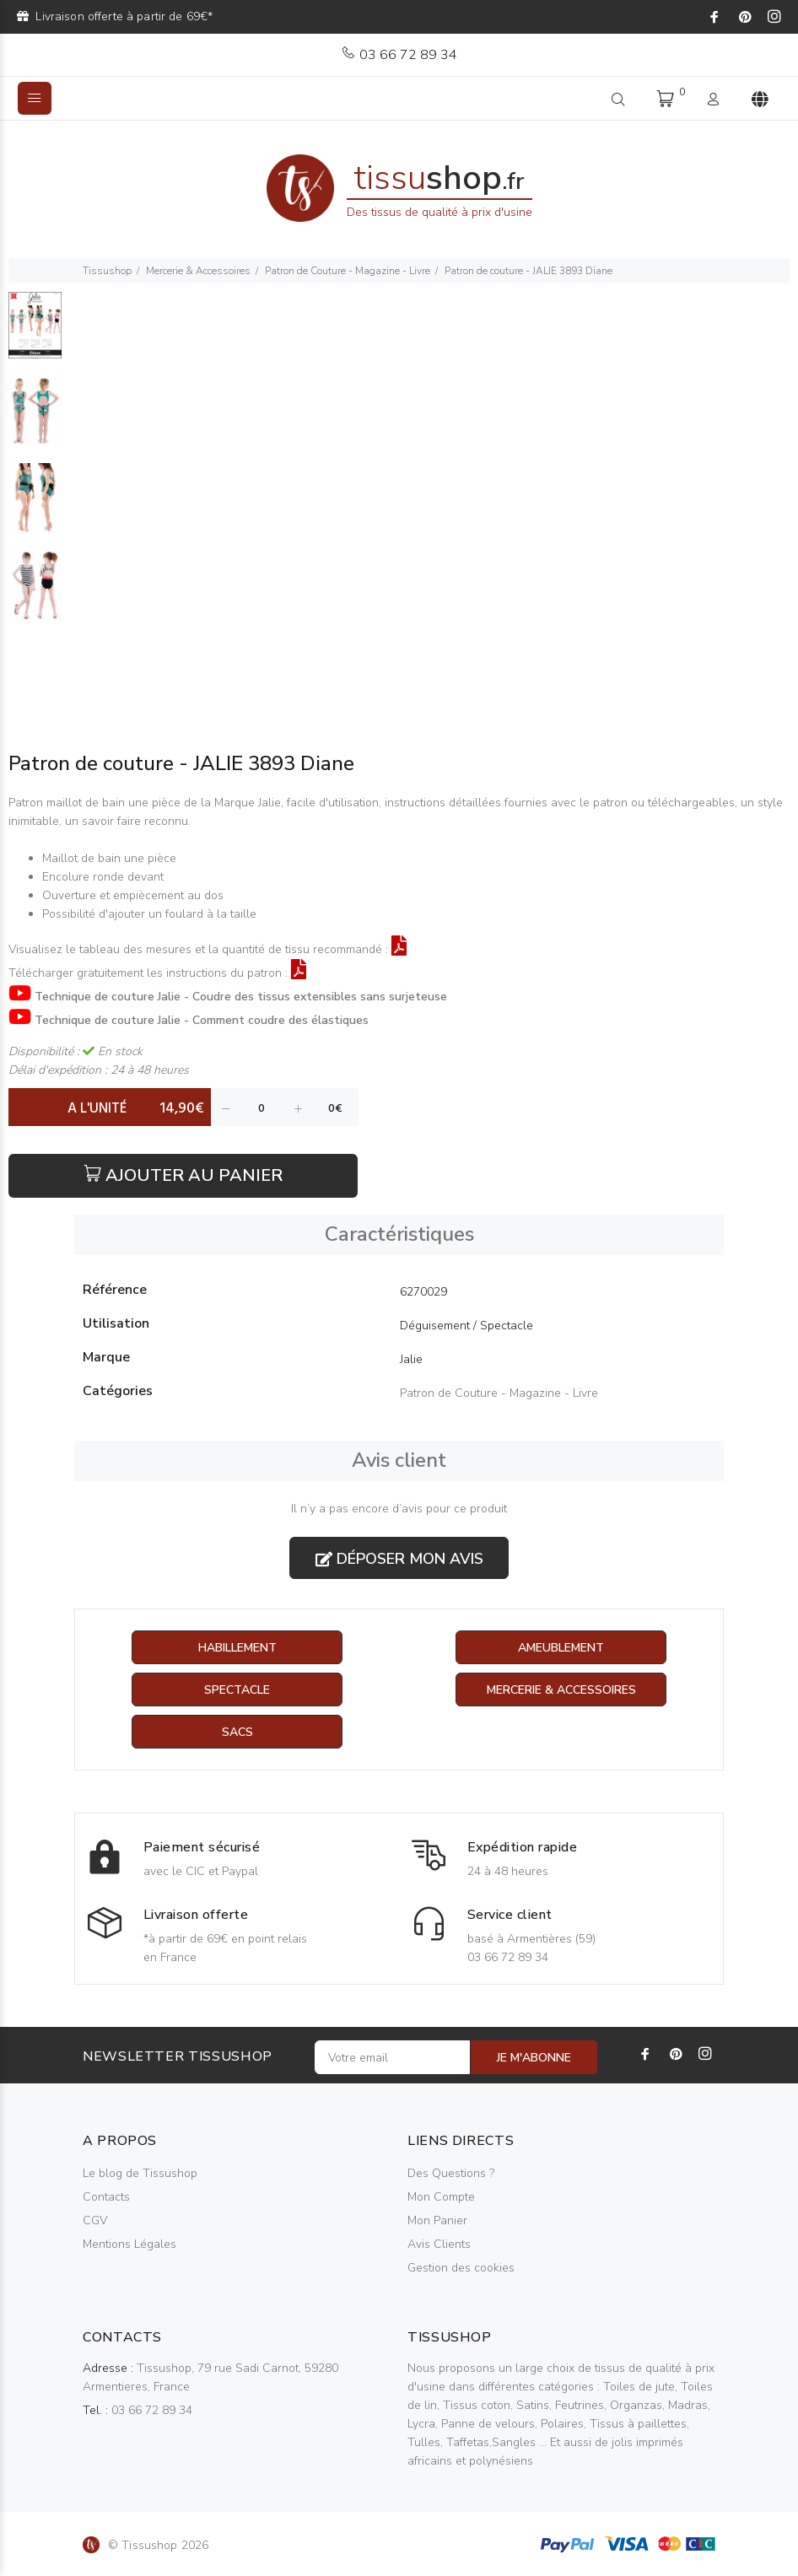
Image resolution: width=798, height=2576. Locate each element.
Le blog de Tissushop (140, 2173)
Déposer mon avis (399, 1559)
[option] (35, 333)
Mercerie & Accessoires (198, 271)
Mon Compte (441, 2197)
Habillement (237, 1648)
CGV (95, 2220)
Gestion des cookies (461, 2268)
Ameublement (561, 1648)
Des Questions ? (450, 2173)
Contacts (106, 2197)
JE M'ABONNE (534, 2058)
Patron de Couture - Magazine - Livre (347, 271)
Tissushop (107, 271)
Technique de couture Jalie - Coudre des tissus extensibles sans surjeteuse (241, 997)
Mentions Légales (129, 2244)
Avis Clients (439, 2244)
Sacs (237, 1732)
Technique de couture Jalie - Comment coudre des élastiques (202, 1020)
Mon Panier (437, 2220)
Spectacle (237, 1690)
